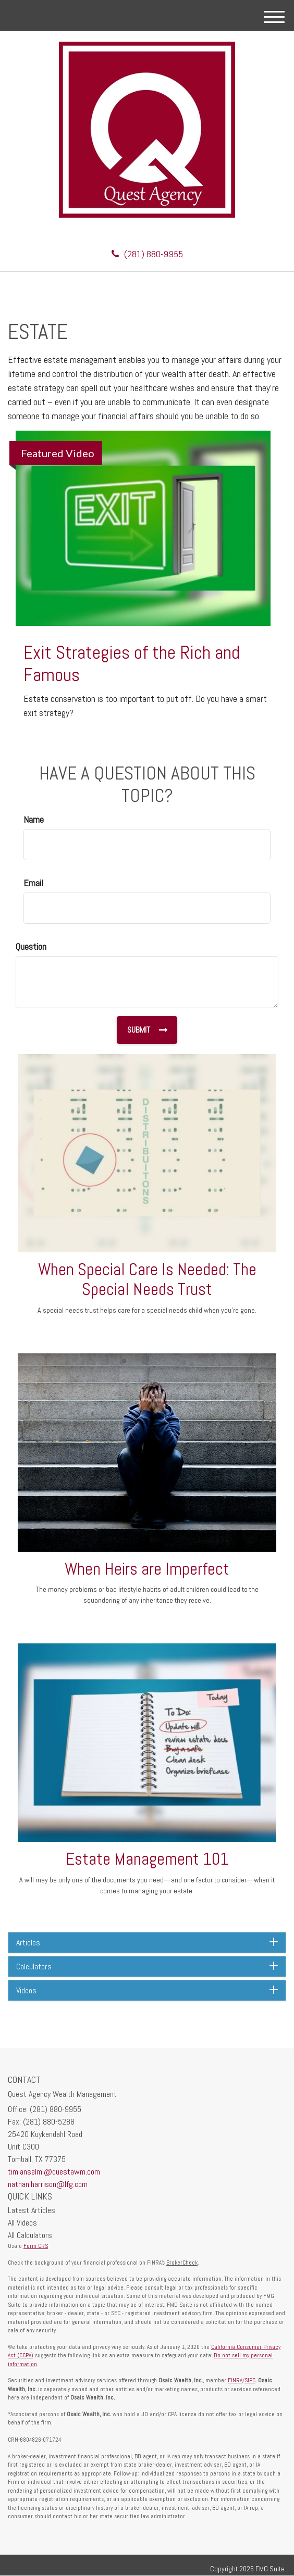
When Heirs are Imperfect (147, 1569)
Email (33, 883)
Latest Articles (31, 2210)
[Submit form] (146, 1030)
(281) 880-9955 (147, 254)
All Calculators (30, 2235)
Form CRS (35, 2246)
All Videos (22, 2222)
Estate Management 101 (147, 1859)
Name (33, 819)
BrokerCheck (182, 2262)
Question (31, 946)
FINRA (235, 2380)
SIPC (249, 2380)
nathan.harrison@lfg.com (48, 2184)
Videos (147, 1990)
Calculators (147, 1966)
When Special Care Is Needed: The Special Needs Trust (147, 1280)
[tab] (147, 1942)
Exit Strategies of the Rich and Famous (131, 663)
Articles (147, 1942)
